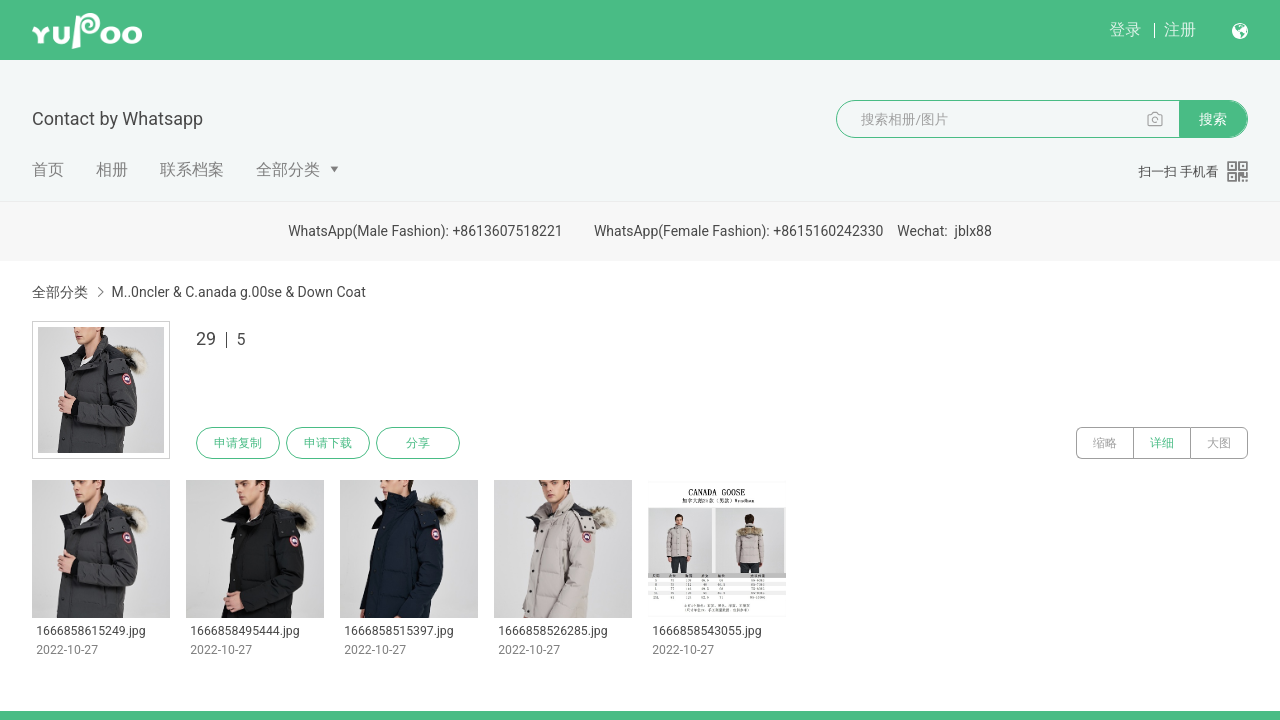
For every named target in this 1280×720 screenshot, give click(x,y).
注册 (1180, 29)
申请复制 (238, 443)
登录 (1125, 29)
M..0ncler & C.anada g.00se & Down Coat (238, 292)
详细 (1162, 443)
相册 (112, 169)
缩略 (1105, 443)
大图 (1219, 443)
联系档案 (192, 169)
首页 (48, 169)
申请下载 (328, 443)
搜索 (1213, 119)
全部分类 (288, 169)
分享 (418, 443)
